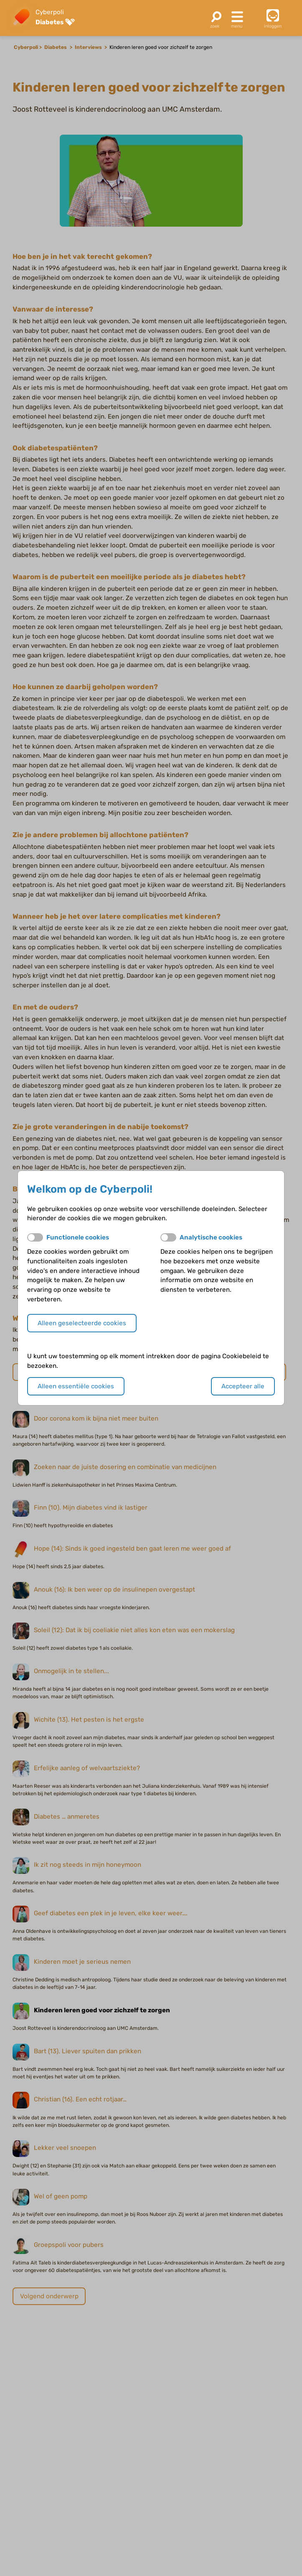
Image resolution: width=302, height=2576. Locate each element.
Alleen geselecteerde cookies (82, 1323)
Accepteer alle (242, 1386)
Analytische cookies (211, 1237)
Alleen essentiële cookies (76, 1386)
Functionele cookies (77, 1237)
